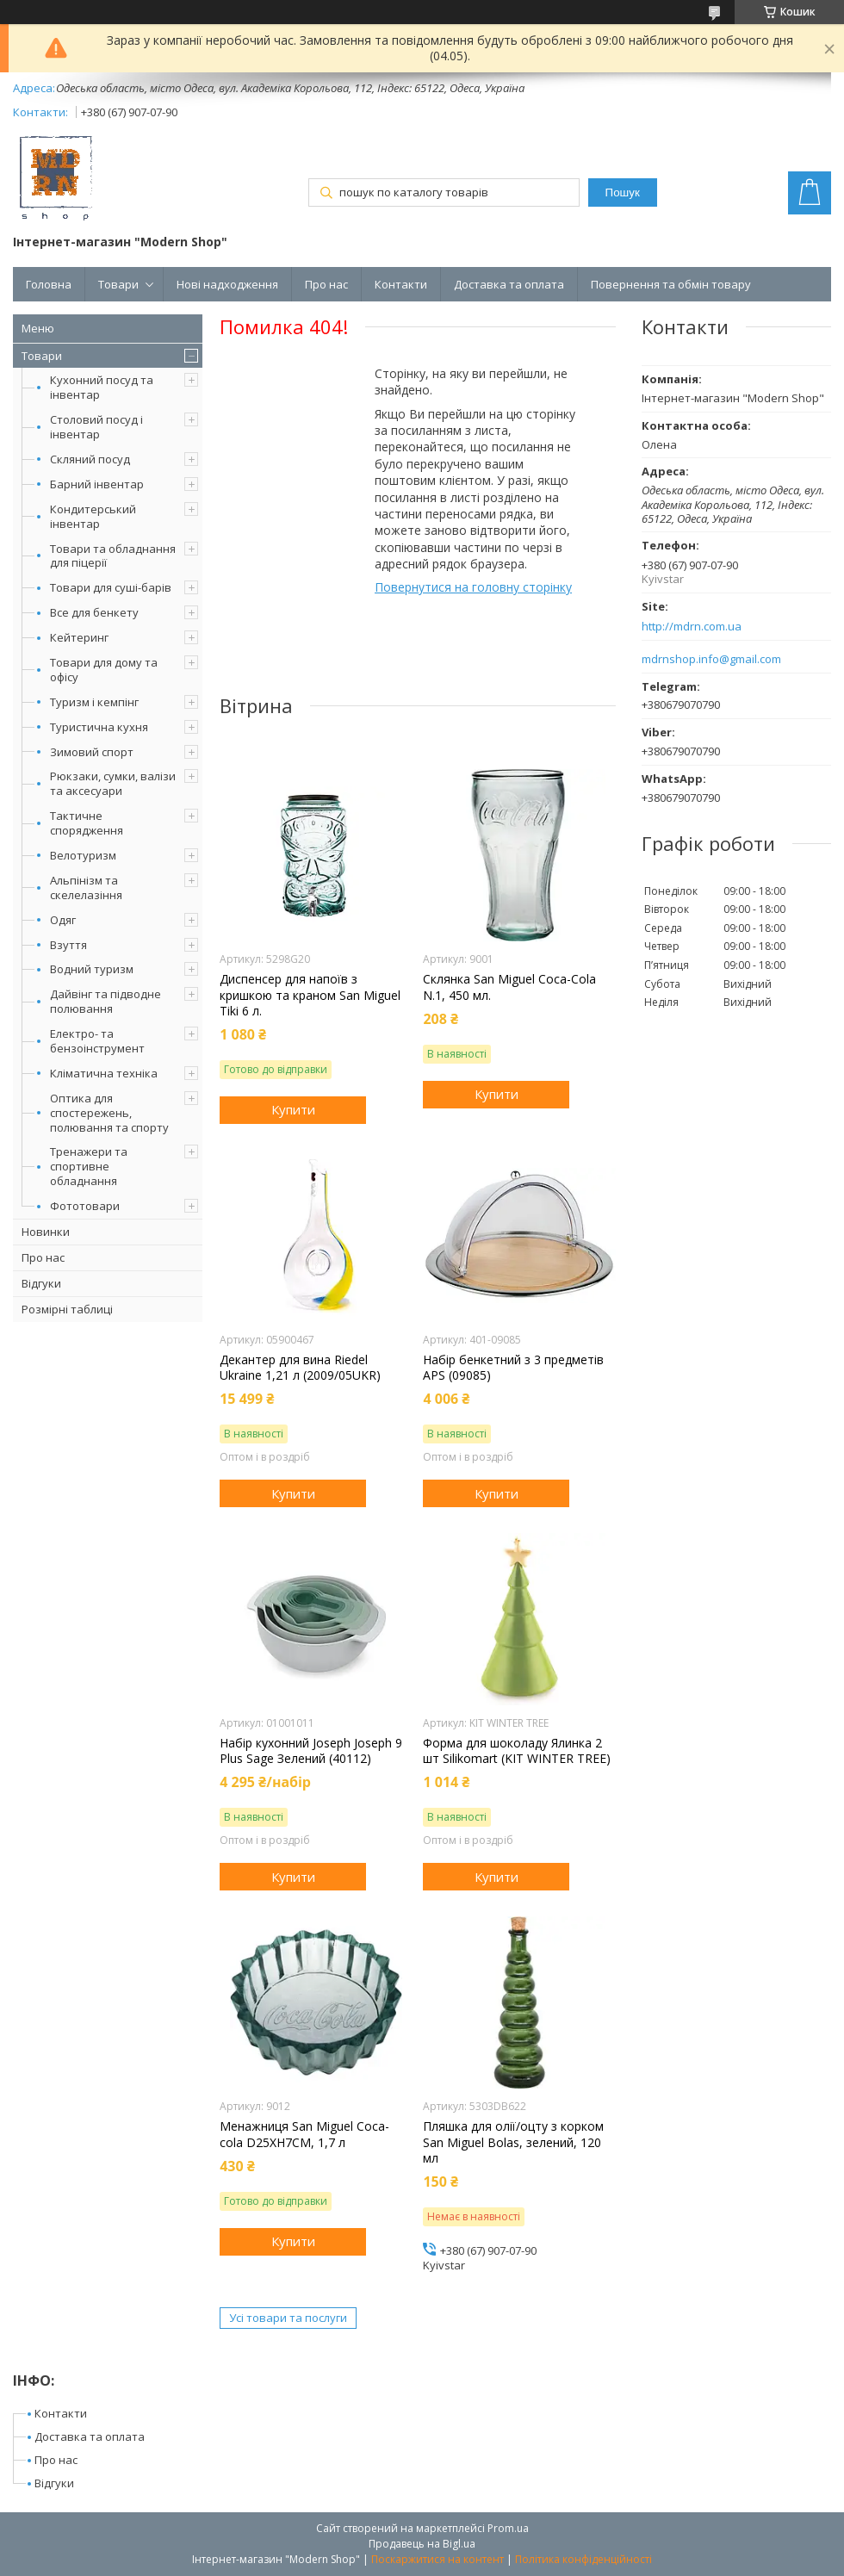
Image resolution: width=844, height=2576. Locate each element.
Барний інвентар (97, 484)
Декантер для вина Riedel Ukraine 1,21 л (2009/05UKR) (300, 1367)
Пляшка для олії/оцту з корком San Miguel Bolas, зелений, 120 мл (513, 2142)
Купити (293, 1109)
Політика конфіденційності (583, 2559)
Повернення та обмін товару (671, 284)
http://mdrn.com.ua (692, 626)
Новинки (46, 1231)
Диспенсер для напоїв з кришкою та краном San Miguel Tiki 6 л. (310, 994)
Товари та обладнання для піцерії (113, 556)
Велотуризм (83, 855)
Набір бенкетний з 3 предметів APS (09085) (513, 1367)
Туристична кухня (99, 727)
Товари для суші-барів (110, 587)
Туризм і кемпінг (94, 702)
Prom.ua (508, 2528)
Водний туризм (91, 969)
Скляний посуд (90, 459)
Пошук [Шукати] (622, 192)
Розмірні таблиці (67, 1309)
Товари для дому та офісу (104, 670)
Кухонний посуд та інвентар (101, 387)
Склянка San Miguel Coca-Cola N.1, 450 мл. (509, 986)
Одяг (63, 920)
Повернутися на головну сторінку (473, 587)
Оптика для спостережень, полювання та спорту (109, 1112)
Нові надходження (227, 284)
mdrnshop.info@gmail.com (711, 659)
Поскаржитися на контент (437, 2559)
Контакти (401, 284)
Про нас (326, 284)
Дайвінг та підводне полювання (105, 1001)
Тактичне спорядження (86, 823)
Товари (118, 284)
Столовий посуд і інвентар (96, 427)
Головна (48, 284)
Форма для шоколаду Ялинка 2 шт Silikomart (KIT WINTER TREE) (517, 1750)
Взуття (68, 945)
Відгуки (41, 1283)
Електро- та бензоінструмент (97, 1041)
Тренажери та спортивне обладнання (88, 1166)
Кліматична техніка (104, 1073)
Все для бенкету (94, 612)
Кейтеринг (79, 637)
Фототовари (85, 1206)
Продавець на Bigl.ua (422, 2543)
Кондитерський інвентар (93, 516)
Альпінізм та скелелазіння (86, 887)
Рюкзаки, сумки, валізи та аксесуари (113, 783)
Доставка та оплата (509, 284)
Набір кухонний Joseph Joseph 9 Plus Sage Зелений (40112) (311, 1750)
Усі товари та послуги (288, 2317)
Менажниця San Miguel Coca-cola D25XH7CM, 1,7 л (304, 2134)
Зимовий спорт (91, 752)
